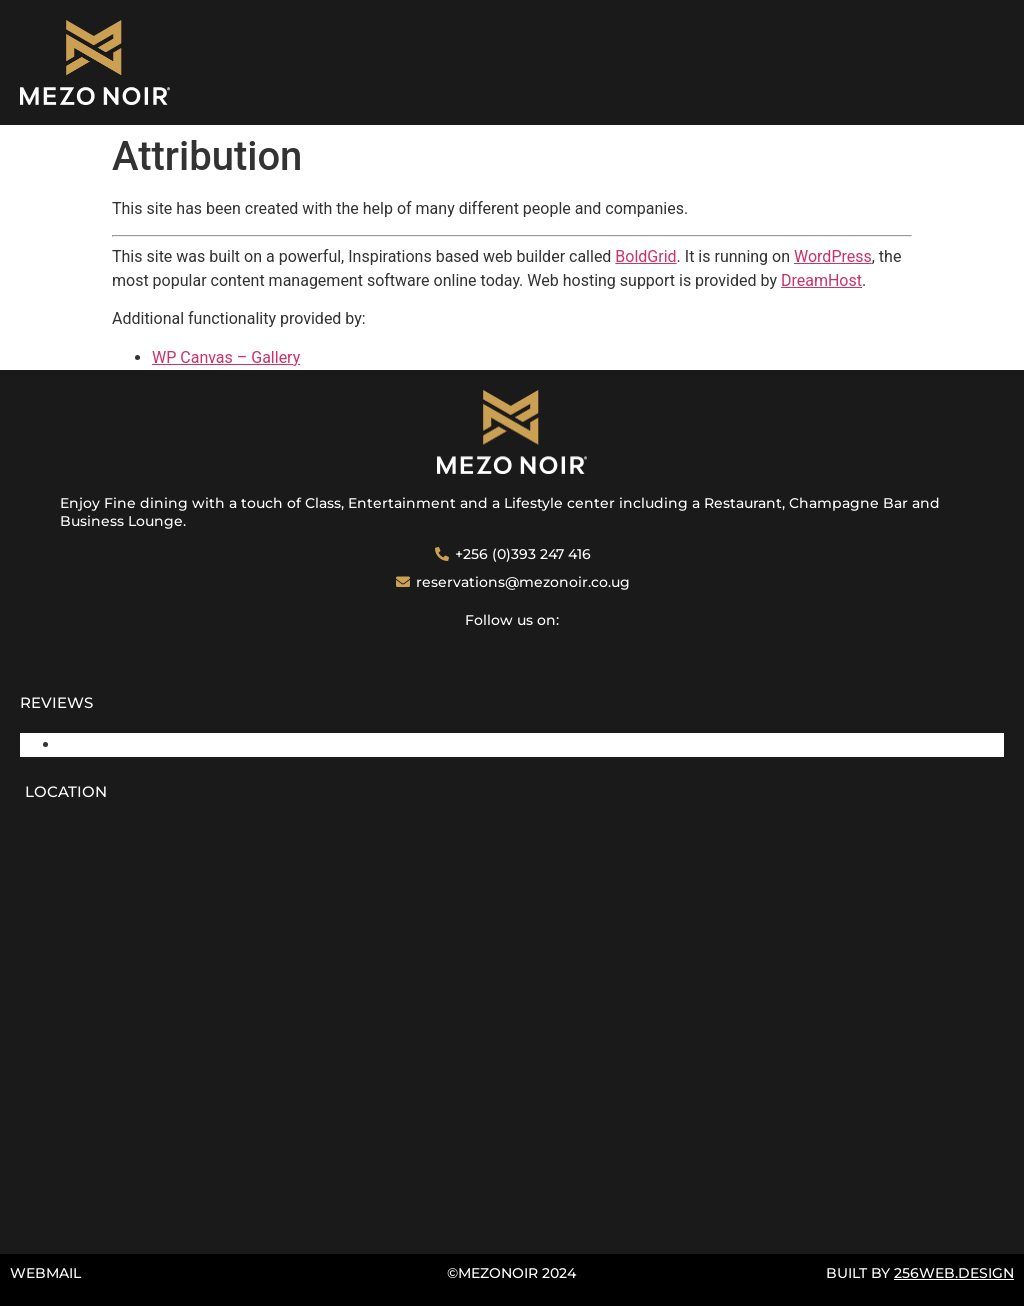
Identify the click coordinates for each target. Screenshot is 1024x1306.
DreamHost (821, 280)
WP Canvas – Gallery (226, 357)
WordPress (833, 256)
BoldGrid (645, 256)
